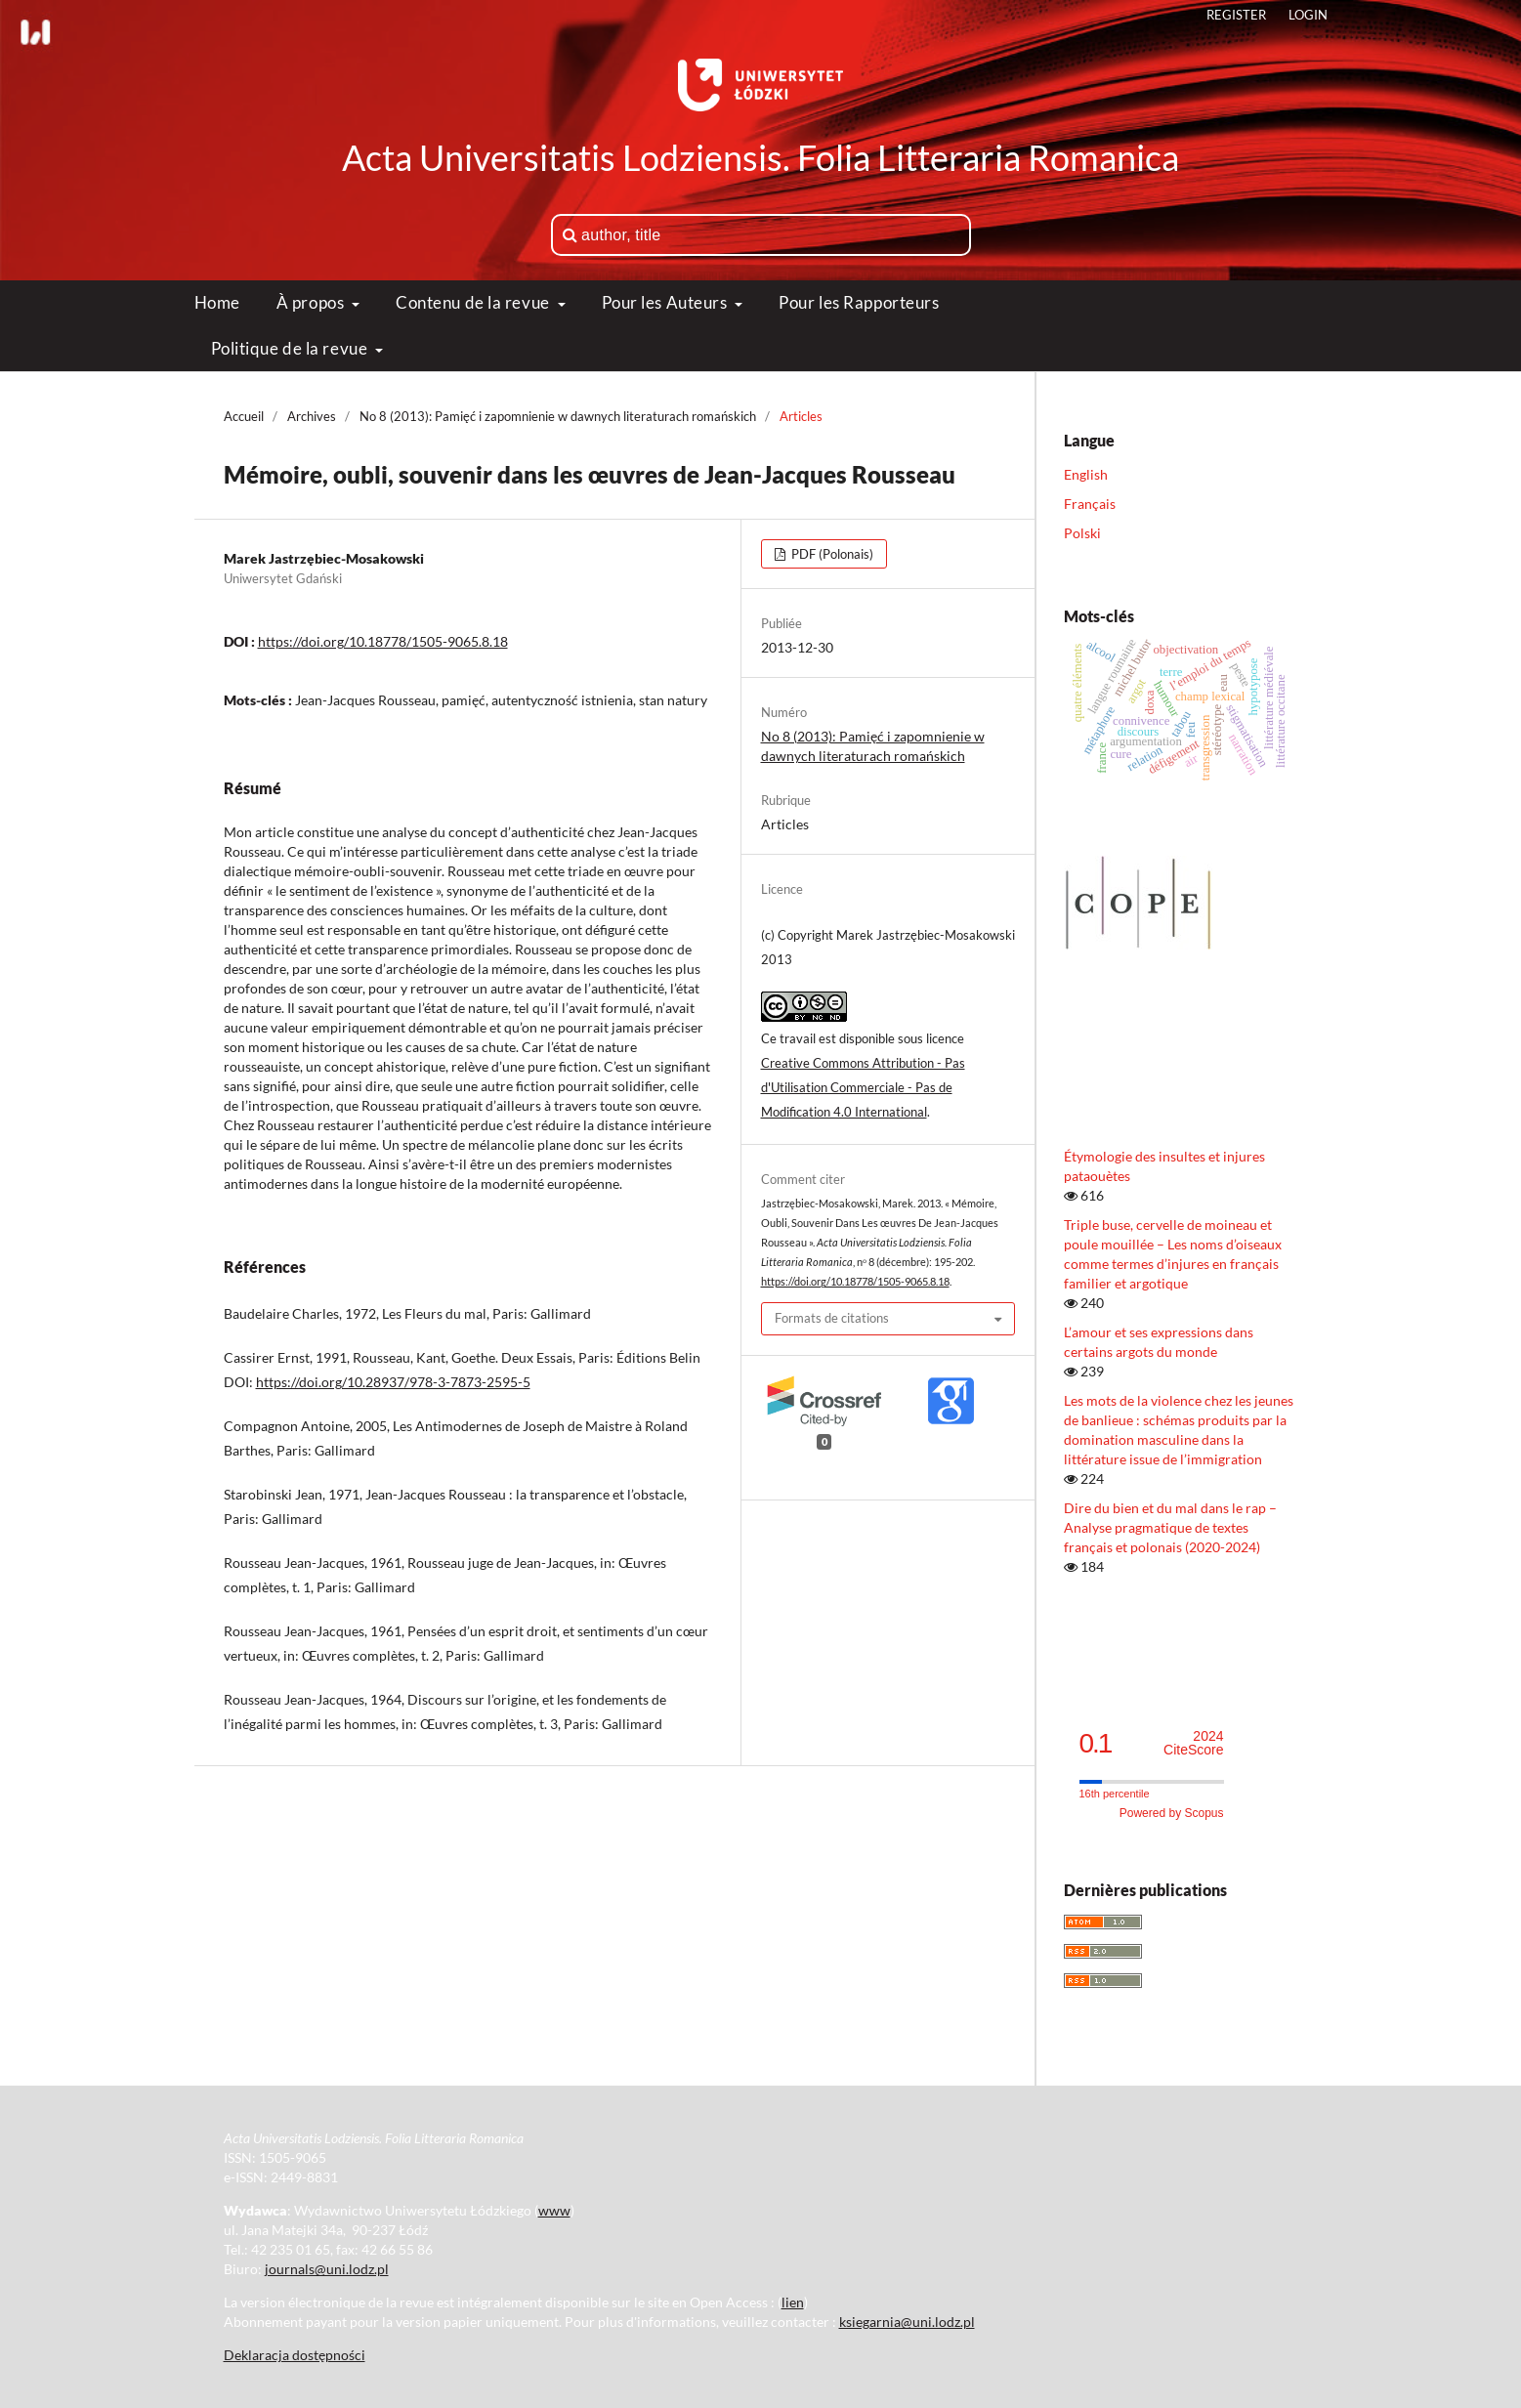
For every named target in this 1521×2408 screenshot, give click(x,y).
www (554, 2210)
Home (217, 302)
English (1086, 474)
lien (793, 2302)
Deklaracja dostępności (294, 2354)
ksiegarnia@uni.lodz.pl (907, 2321)
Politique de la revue (291, 348)
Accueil (244, 416)
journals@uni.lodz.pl (327, 2268)
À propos (312, 302)
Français (1090, 503)
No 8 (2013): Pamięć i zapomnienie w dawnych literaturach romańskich (557, 416)
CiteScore (1193, 1743)
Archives (311, 416)
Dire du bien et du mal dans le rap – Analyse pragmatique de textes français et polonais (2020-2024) (1170, 1527)
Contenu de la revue (474, 302)
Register (1236, 14)
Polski (1082, 533)
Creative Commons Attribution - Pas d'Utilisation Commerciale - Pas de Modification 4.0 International (863, 1087)
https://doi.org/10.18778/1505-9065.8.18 (383, 641)
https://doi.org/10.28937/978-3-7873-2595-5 (393, 1381)
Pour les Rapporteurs (859, 302)
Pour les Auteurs (667, 302)
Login (1308, 14)
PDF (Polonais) (830, 554)
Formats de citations (832, 1318)
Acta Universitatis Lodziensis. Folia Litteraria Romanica (760, 157)
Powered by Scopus (1172, 1813)
